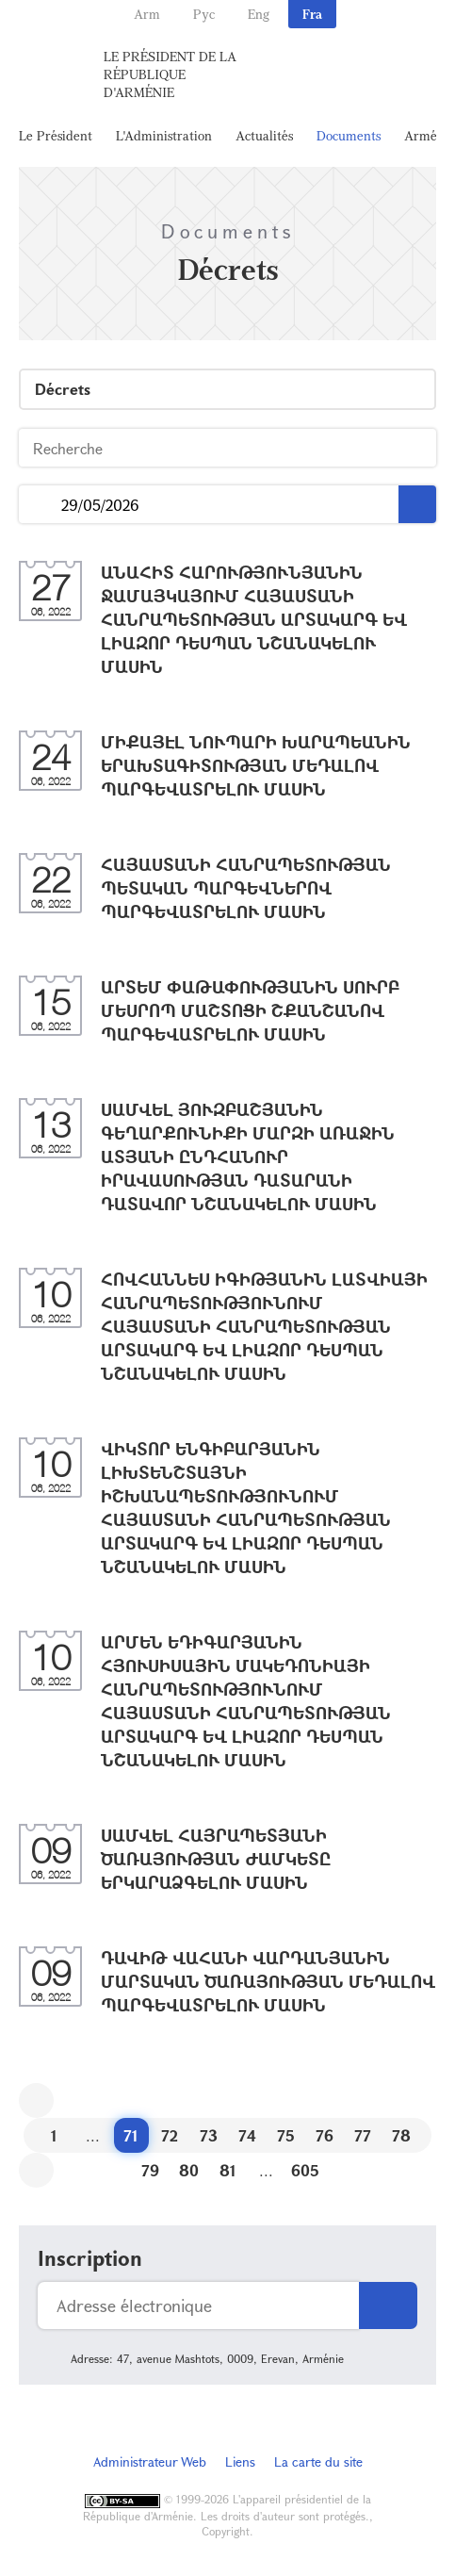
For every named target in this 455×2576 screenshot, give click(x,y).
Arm (147, 14)
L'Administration (164, 135)
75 (286, 2135)
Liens (240, 2461)
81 (227, 2170)
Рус (204, 14)
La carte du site (318, 2461)
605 (305, 2170)
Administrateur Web (149, 2461)
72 (169, 2135)
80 (189, 2170)
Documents (349, 135)
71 (130, 2135)
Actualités (264, 135)
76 (324, 2135)
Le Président (55, 135)
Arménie (429, 135)
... (40, 505)
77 (362, 2135)
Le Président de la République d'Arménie (170, 74)
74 (247, 2135)
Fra (312, 14)
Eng (258, 14)
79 (150, 2170)
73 (209, 2135)
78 (401, 2135)
